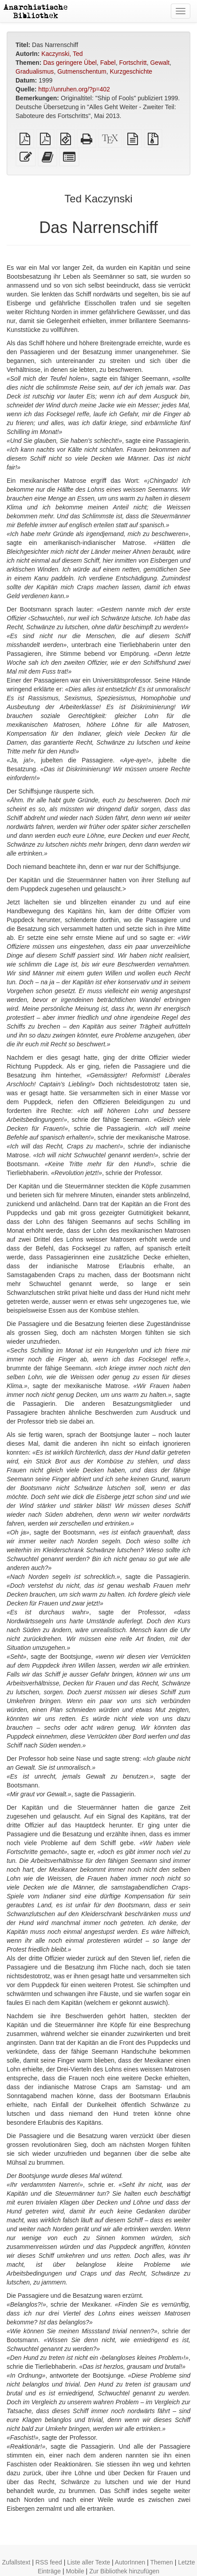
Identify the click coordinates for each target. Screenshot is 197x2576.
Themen (161, 2562)
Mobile (75, 2571)
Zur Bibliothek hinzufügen (124, 2571)
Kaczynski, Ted (62, 53)
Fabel (108, 62)
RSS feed (48, 2562)
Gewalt (159, 62)
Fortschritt (132, 62)
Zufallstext (16, 2562)
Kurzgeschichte (131, 71)
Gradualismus (35, 71)
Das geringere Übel (70, 62)
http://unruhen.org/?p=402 (74, 89)
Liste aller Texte (88, 2562)
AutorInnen (130, 2562)
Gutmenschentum (81, 71)
